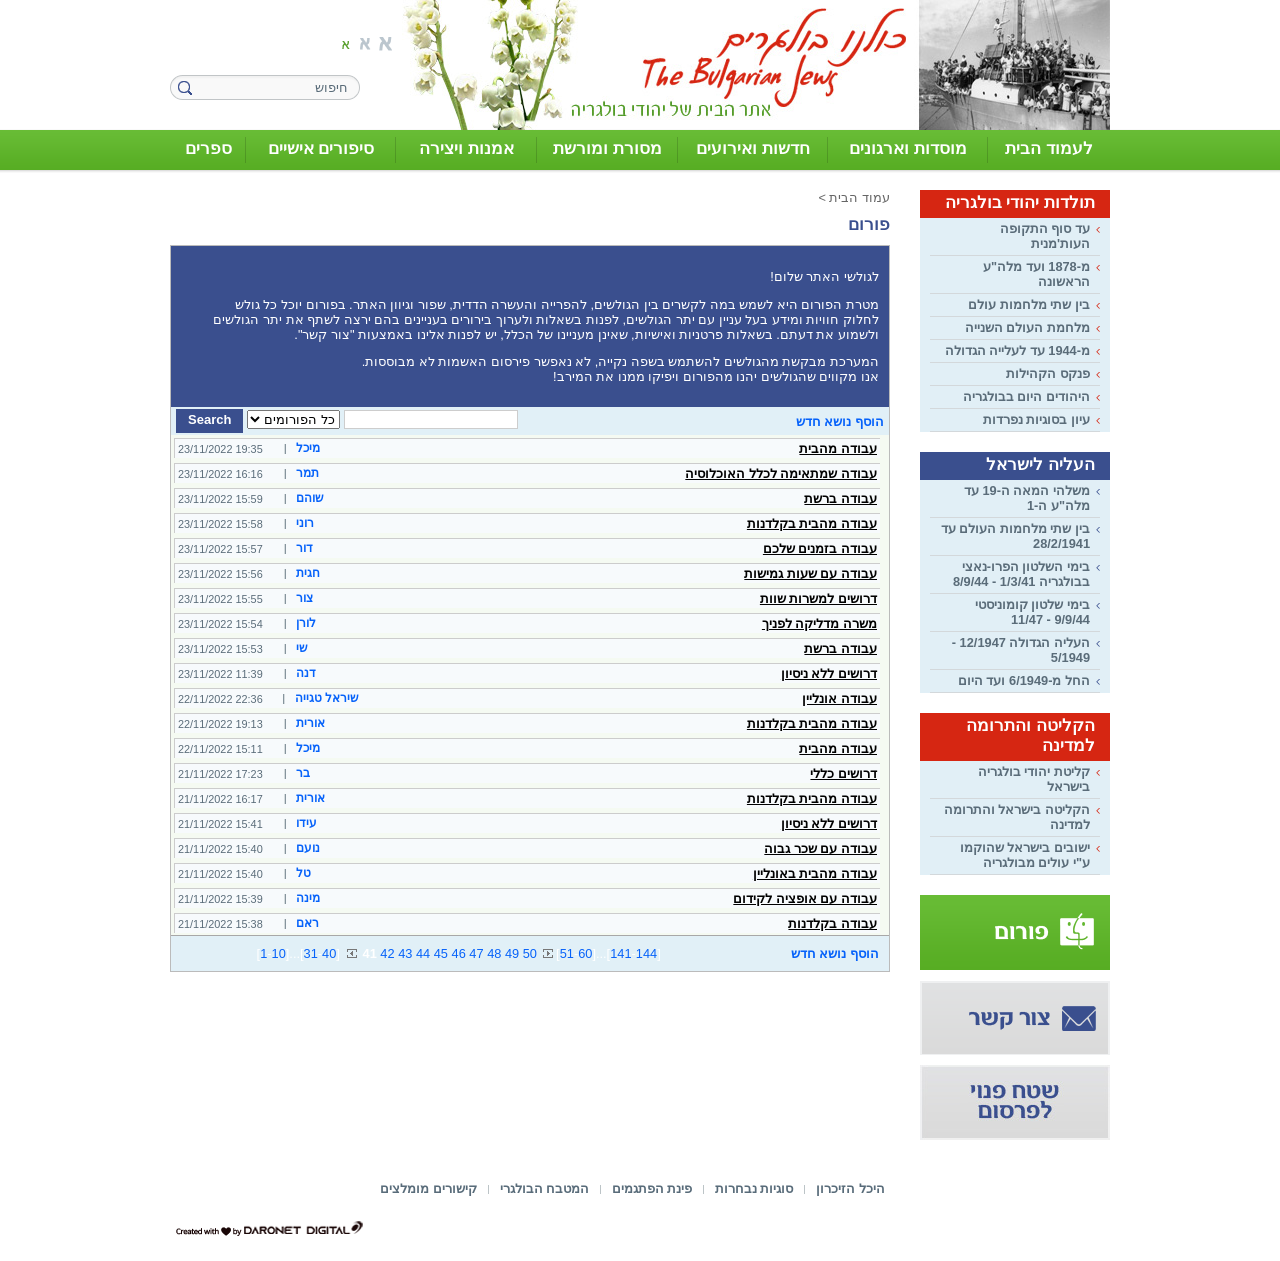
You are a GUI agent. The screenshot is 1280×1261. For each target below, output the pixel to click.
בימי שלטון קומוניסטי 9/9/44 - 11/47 (1032, 612)
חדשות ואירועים (753, 148)
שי (302, 648)
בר (303, 773)
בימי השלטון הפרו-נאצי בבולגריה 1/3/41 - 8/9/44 (1021, 574)
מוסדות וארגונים (908, 148)
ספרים (208, 148)
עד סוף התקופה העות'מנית (1045, 236)
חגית (308, 573)
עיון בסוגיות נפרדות (1036, 419)
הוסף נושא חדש (840, 421)
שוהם (310, 498)
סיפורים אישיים (321, 148)
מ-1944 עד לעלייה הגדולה (1017, 350)
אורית (310, 723)
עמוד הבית (859, 197)
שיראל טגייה (327, 698)
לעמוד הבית (1049, 148)
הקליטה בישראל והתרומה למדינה (1017, 817)
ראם (307, 923)
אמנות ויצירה (466, 148)
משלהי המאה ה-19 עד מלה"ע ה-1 (1027, 498)
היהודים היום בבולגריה (1026, 396)
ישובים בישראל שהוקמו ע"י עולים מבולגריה (1025, 855)
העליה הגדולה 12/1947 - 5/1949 (1021, 650)
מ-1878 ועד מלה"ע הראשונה (1036, 274)
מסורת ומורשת (607, 148)
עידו (306, 823)
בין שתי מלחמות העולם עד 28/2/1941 (1015, 536)
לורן (306, 623)
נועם (308, 848)
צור (304, 598)
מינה (308, 898)
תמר (307, 473)
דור (304, 548)
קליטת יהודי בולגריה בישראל (1034, 779)
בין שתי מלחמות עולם (1029, 304)
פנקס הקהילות (1048, 373)
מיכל (308, 448)
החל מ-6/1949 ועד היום (1024, 680)
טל (303, 873)
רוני (305, 523)
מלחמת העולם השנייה (1027, 327)
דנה (306, 673)
